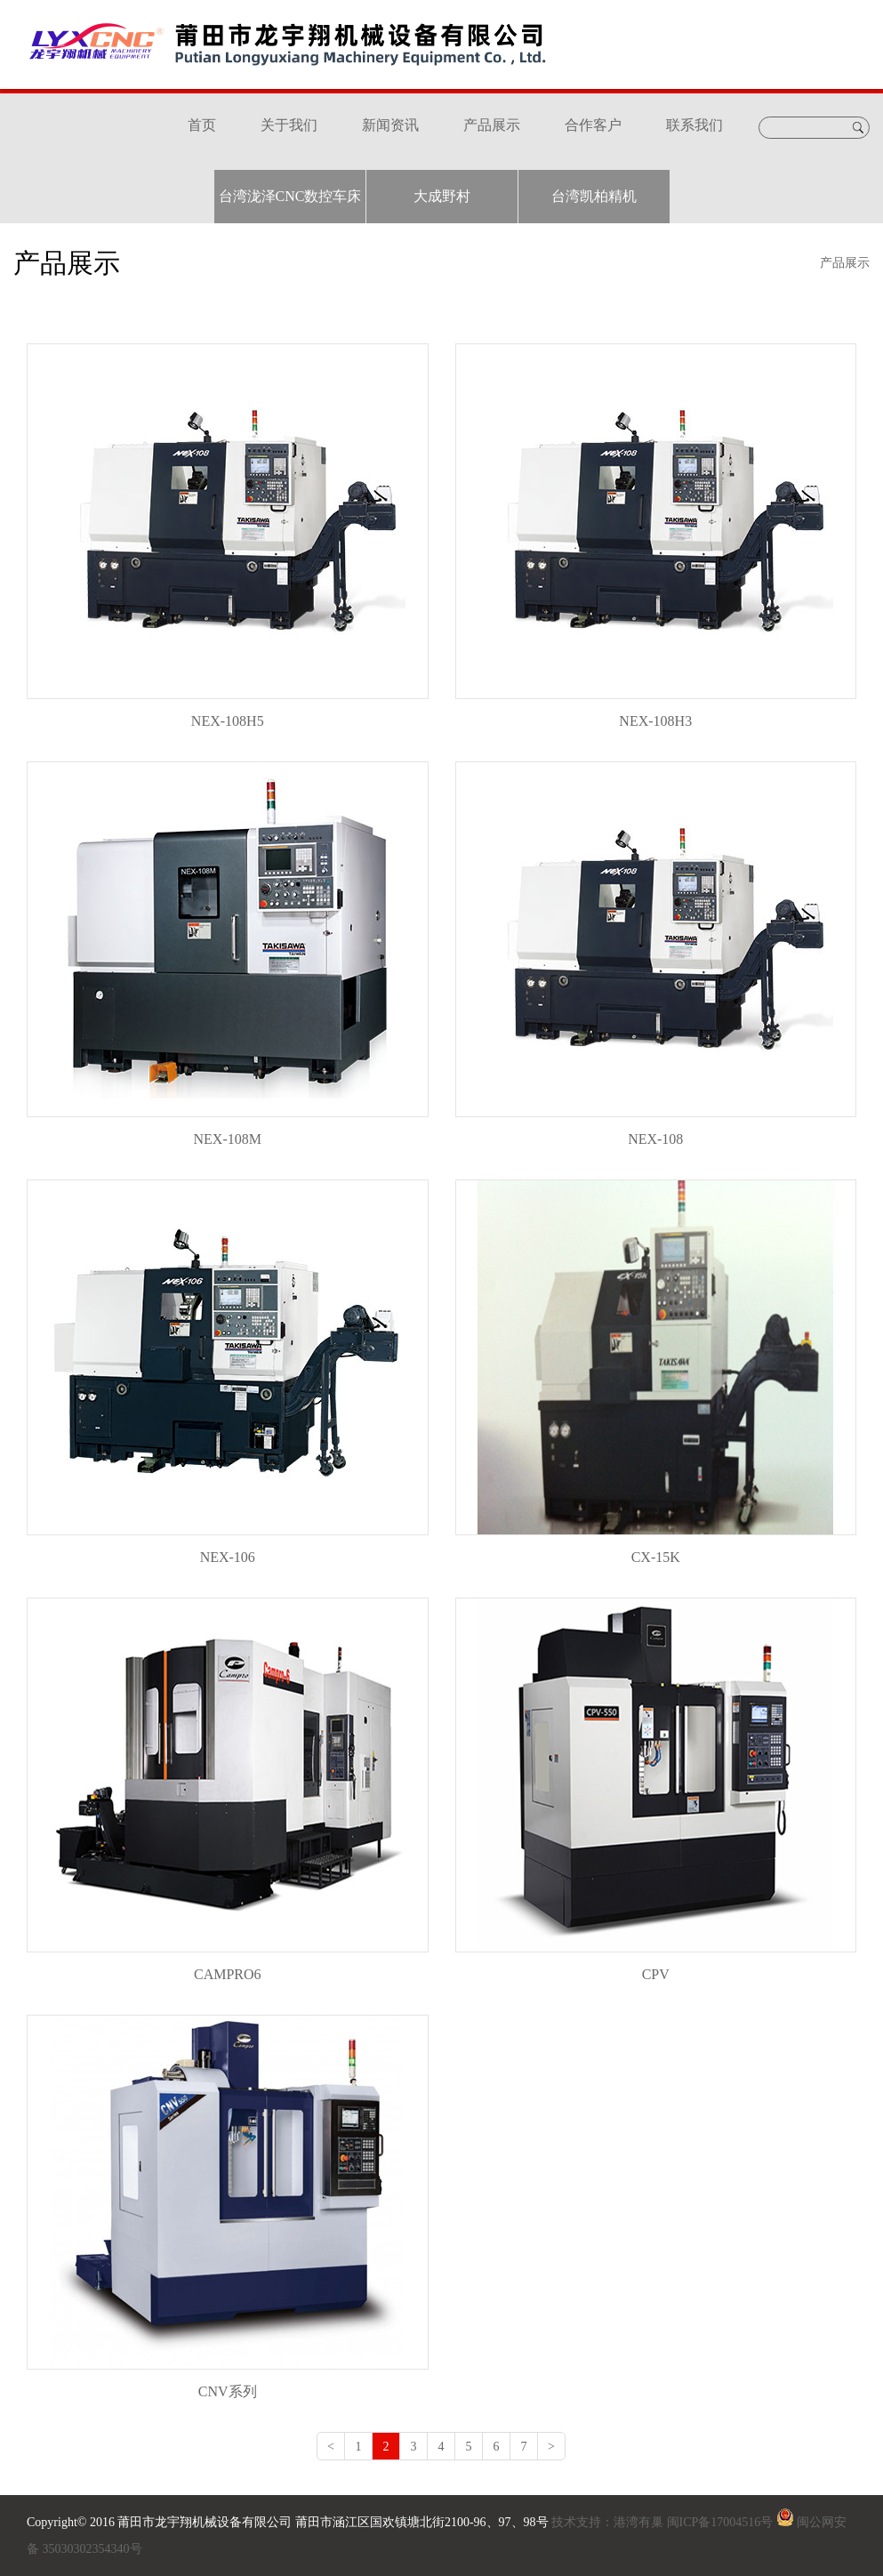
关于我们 (289, 125)
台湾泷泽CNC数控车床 (290, 196)
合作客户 (593, 125)
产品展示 (491, 125)
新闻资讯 (390, 125)
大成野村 (441, 196)
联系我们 (694, 125)
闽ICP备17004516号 (720, 2522)
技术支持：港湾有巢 (608, 2522)
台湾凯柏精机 (594, 196)
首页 (202, 125)
